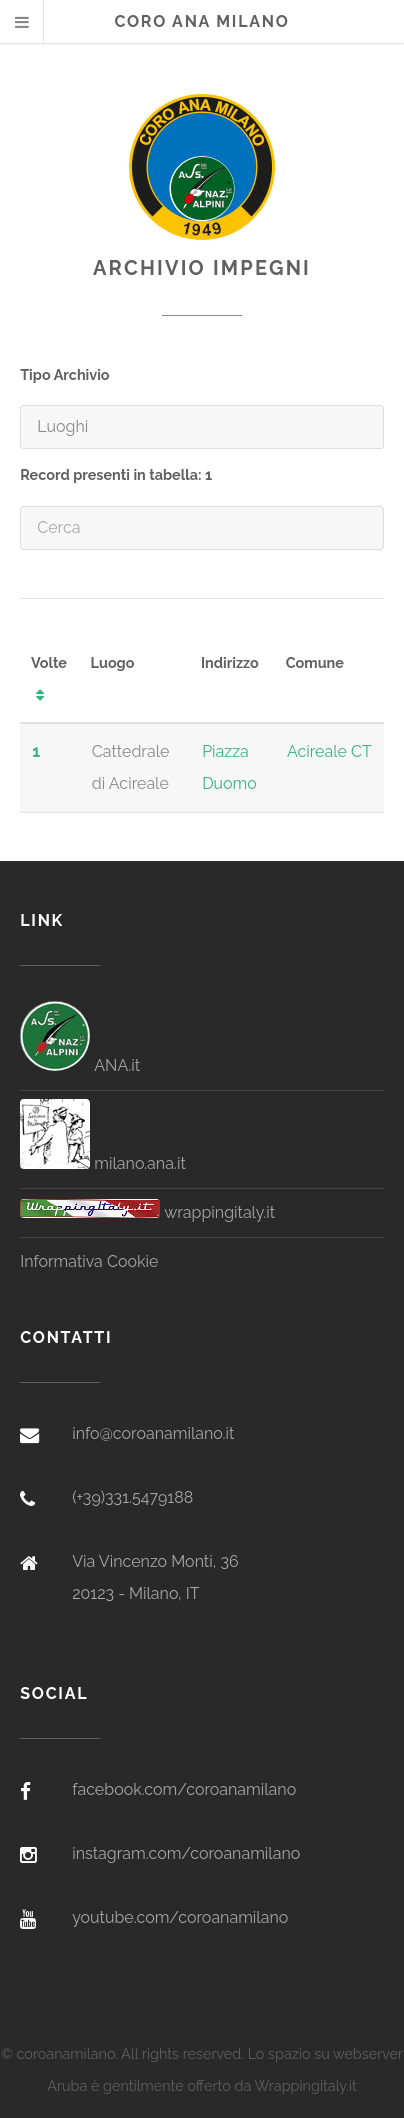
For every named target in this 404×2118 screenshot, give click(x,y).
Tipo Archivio (64, 374)
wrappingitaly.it (147, 1212)
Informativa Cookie (89, 1261)
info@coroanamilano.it (153, 1433)
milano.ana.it (103, 1163)
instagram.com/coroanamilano (186, 1853)
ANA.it (80, 1065)
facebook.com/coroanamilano (184, 1789)
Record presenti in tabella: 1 (116, 474)
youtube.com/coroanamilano (180, 1917)
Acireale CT (329, 751)
